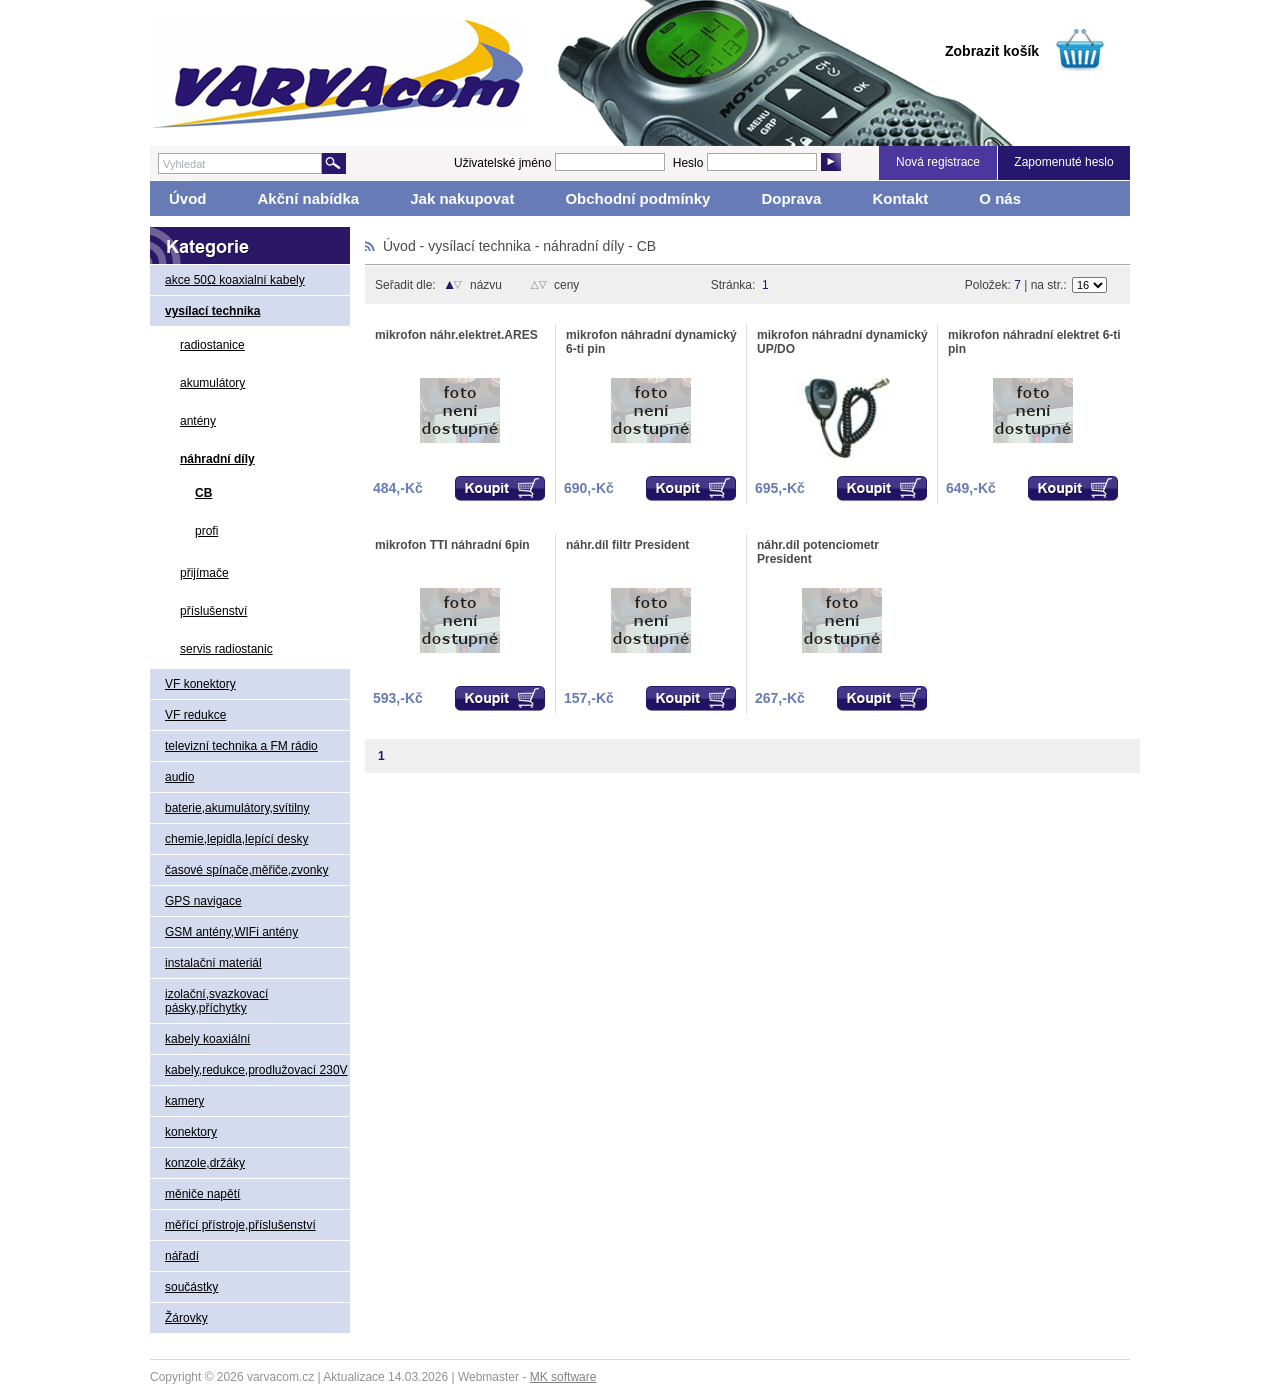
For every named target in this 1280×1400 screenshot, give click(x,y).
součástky (191, 1287)
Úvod (188, 198)
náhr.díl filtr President (627, 545)
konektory (191, 1132)
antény (198, 421)
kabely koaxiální (207, 1039)
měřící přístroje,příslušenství (240, 1225)
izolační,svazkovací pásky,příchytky (216, 1001)
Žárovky (186, 1318)
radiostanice (212, 345)
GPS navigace (203, 901)
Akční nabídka (309, 198)
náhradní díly (217, 459)
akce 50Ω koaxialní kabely (235, 280)
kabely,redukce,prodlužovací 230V (256, 1070)
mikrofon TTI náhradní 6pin (452, 545)
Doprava (791, 198)
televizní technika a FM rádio (241, 746)
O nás (1000, 198)
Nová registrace (938, 162)
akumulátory (212, 383)
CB (203, 493)
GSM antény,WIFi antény (231, 932)
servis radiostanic (226, 649)
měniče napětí (202, 1194)
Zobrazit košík (992, 51)
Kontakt (900, 198)
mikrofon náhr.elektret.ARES (456, 335)
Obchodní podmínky (637, 198)
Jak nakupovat (462, 198)
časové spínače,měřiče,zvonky (246, 870)
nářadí (182, 1256)
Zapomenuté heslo (1063, 162)
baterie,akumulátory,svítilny (237, 808)
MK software (563, 1377)
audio (179, 777)
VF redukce (195, 715)
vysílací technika (212, 311)
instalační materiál (213, 963)
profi (206, 531)
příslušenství (213, 611)
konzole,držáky (205, 1163)
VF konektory (200, 684)
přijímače (204, 573)
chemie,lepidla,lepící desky (236, 839)
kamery (184, 1101)
